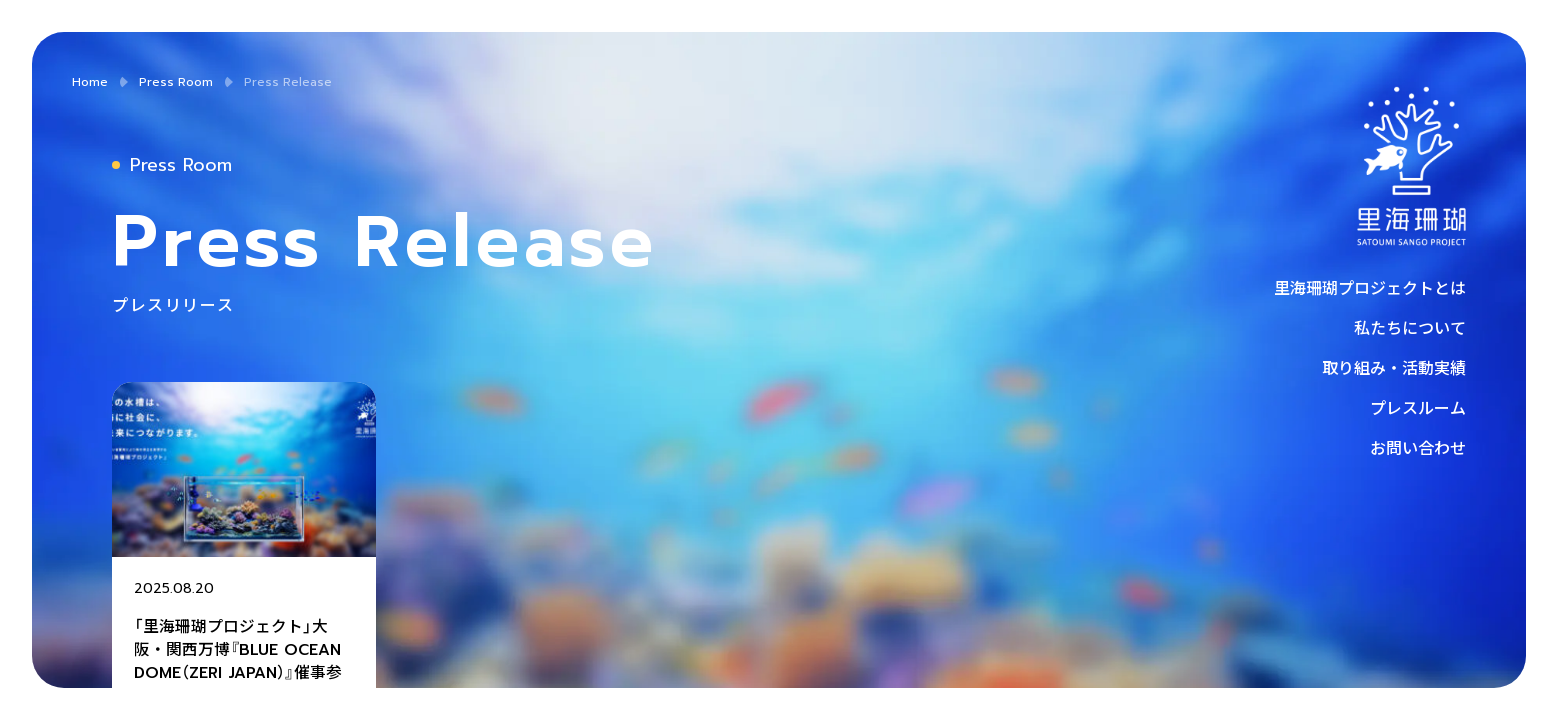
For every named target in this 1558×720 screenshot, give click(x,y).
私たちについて (1410, 327)
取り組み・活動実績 (1394, 367)
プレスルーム (1418, 407)
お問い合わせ (1418, 447)
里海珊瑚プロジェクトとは (1370, 287)
